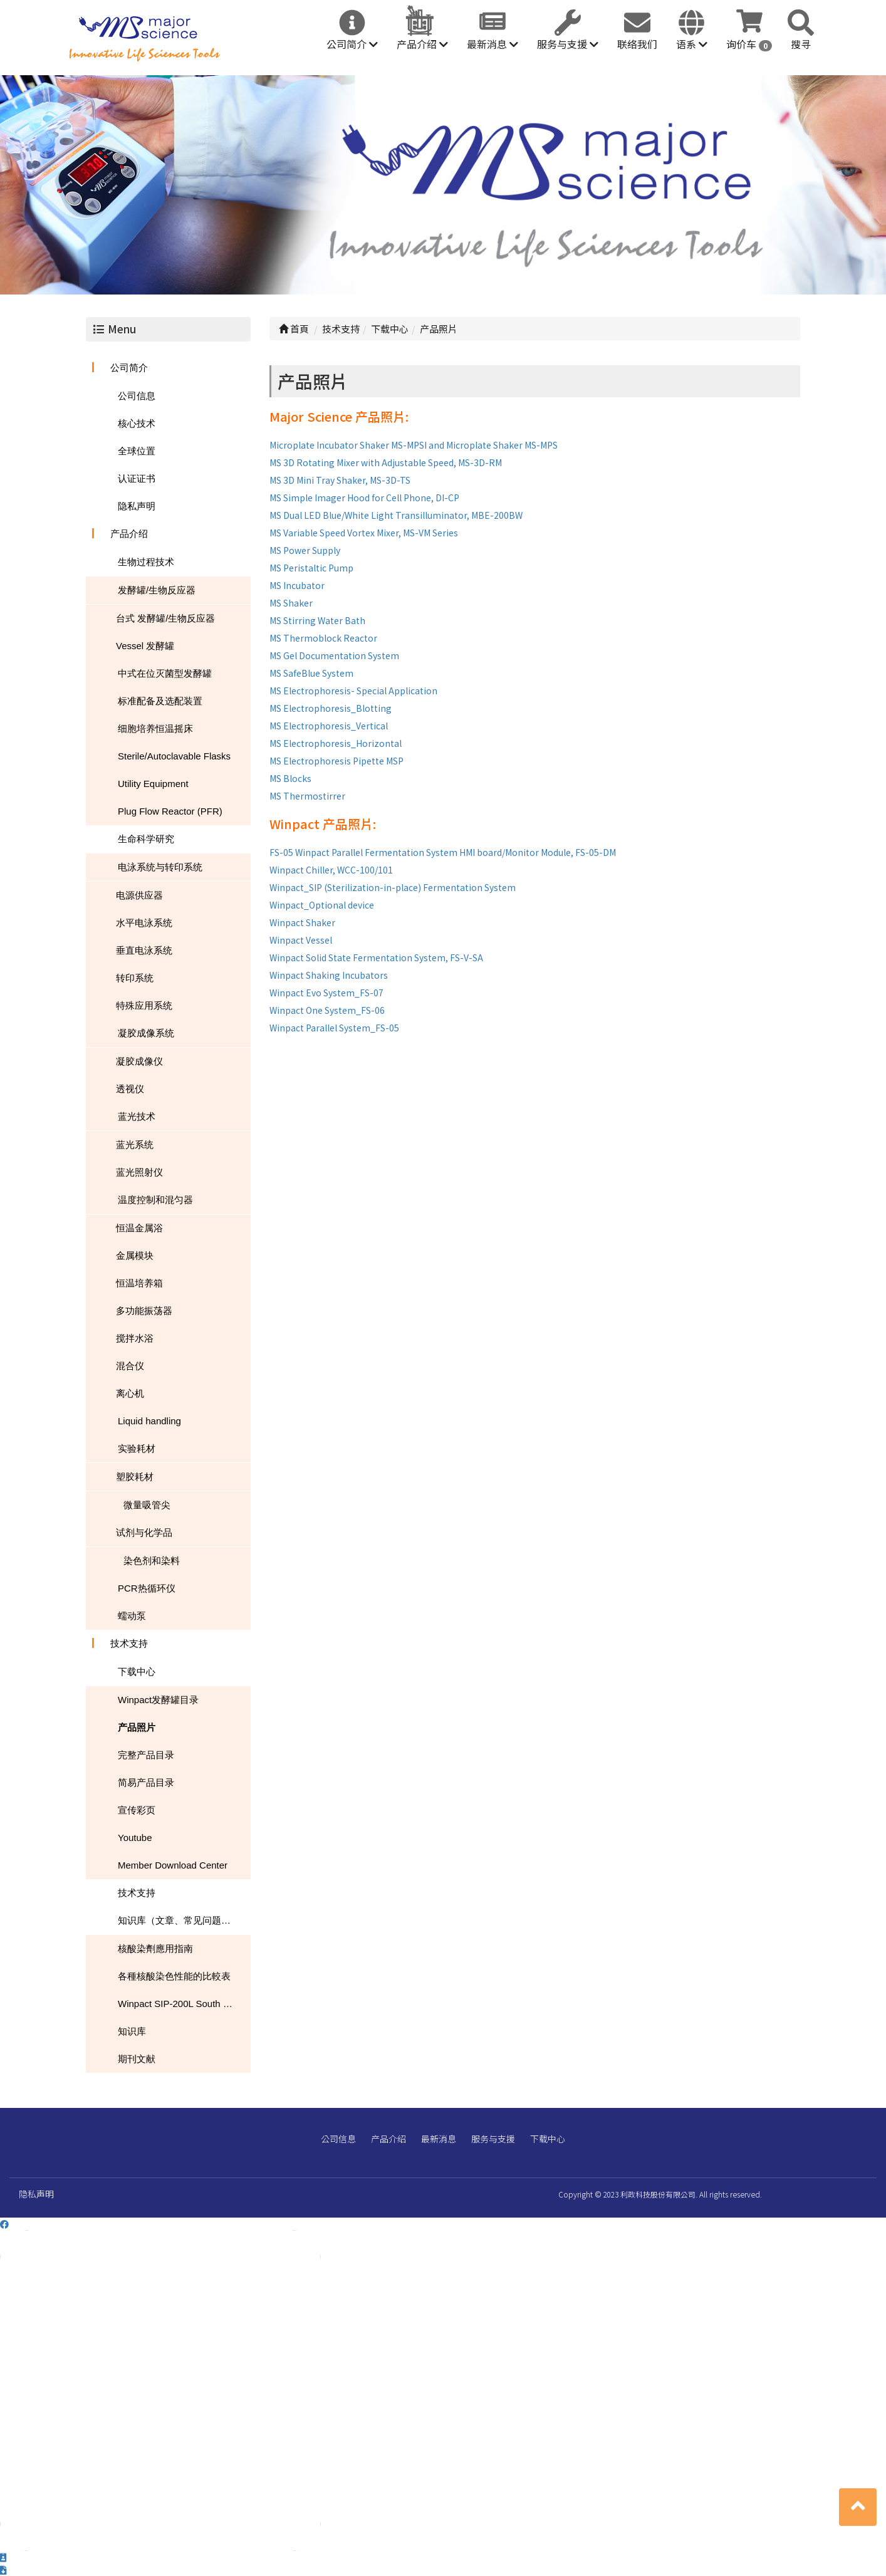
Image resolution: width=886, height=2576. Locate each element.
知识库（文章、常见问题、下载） (184, 1920)
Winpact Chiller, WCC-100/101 (331, 869)
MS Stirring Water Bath (317, 620)
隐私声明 (136, 506)
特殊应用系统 (144, 1005)
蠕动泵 (132, 1615)
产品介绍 (422, 43)
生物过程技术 (146, 561)
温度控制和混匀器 (155, 1199)
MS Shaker (291, 603)
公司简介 (352, 43)
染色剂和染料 (151, 1560)
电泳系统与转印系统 (160, 867)
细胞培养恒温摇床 (155, 728)
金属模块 (135, 1255)
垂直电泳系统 (144, 950)
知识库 (132, 2031)
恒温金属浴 (139, 1228)
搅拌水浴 (135, 1338)
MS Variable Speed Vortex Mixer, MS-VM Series (363, 532)
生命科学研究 (146, 838)
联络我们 (637, 43)
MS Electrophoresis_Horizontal (335, 743)
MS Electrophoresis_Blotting (330, 708)
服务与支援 (567, 43)
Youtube (135, 1837)
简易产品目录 (146, 1782)
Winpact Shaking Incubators (328, 975)
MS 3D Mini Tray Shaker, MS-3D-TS (339, 480)
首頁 (294, 328)
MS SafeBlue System (311, 673)
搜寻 (801, 43)
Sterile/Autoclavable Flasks (174, 756)
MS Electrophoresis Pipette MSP (336, 760)
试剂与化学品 (144, 1532)
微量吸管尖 (146, 1504)
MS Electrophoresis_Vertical (328, 725)
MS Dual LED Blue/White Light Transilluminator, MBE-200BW (396, 515)
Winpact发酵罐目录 (158, 1699)
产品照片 (136, 1727)
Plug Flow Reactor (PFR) (170, 811)
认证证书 (136, 478)
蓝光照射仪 (139, 1172)
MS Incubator (297, 585)
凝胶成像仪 (139, 1061)
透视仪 (130, 1088)
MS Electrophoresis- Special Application (353, 690)
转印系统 (135, 978)
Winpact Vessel (300, 940)
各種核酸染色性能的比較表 (174, 1976)
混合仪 (130, 1365)
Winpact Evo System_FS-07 (326, 992)
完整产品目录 (146, 1754)
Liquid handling (149, 1421)
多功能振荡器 (144, 1310)
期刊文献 (136, 2058)
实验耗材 (136, 1448)
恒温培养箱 (139, 1283)
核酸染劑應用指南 (155, 1948)
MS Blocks (290, 778)
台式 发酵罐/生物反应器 (165, 618)
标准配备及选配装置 (160, 701)
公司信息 (136, 395)
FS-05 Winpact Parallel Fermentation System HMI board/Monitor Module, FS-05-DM (442, 852)
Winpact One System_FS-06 (327, 1010)
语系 (691, 43)
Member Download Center (172, 1865)
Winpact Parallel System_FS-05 (334, 1027)
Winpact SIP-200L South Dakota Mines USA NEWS (184, 2003)
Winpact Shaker (302, 922)
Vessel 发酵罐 (145, 645)
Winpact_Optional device (321, 905)
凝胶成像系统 (146, 1033)
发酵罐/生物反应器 (156, 590)
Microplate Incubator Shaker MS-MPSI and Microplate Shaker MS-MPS (413, 445)
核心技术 (136, 423)
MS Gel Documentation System (334, 655)
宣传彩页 (136, 1810)
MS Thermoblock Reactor (323, 638)
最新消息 (492, 43)
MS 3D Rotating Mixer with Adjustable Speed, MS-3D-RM (385, 462)
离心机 (130, 1393)
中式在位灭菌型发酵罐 (165, 673)
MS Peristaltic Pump (311, 567)
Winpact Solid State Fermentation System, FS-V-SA (376, 957)
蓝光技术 (136, 1116)
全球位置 (136, 451)
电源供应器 (139, 895)
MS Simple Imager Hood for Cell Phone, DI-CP (364, 497)
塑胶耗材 (135, 1476)
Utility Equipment (153, 783)
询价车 (749, 43)
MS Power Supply (304, 550)
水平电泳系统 (144, 922)
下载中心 (136, 1671)
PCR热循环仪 (146, 1588)
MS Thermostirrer (307, 796)
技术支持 (129, 1643)
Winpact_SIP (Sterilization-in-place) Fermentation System (392, 887)
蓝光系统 (135, 1144)
